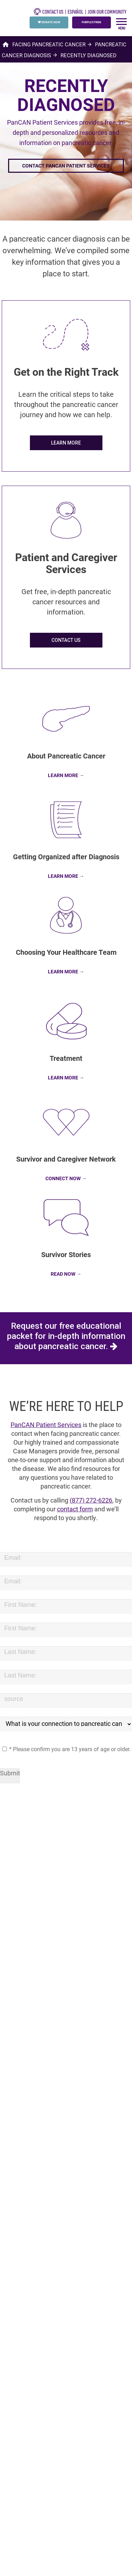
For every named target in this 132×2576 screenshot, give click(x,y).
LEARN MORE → (66, 775)
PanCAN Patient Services (46, 1424)
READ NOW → (66, 1273)
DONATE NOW (49, 22)
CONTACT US (48, 11)
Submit (10, 1773)
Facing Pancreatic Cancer (49, 44)
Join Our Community (107, 11)
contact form (75, 1509)
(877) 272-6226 (91, 1500)
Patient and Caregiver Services (66, 563)
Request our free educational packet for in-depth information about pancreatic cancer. (66, 1338)
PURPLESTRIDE (91, 22)
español (75, 11)
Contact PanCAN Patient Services (66, 165)
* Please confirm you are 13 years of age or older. (66, 1749)
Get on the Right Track (66, 371)
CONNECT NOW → (66, 1178)
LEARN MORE (66, 443)
